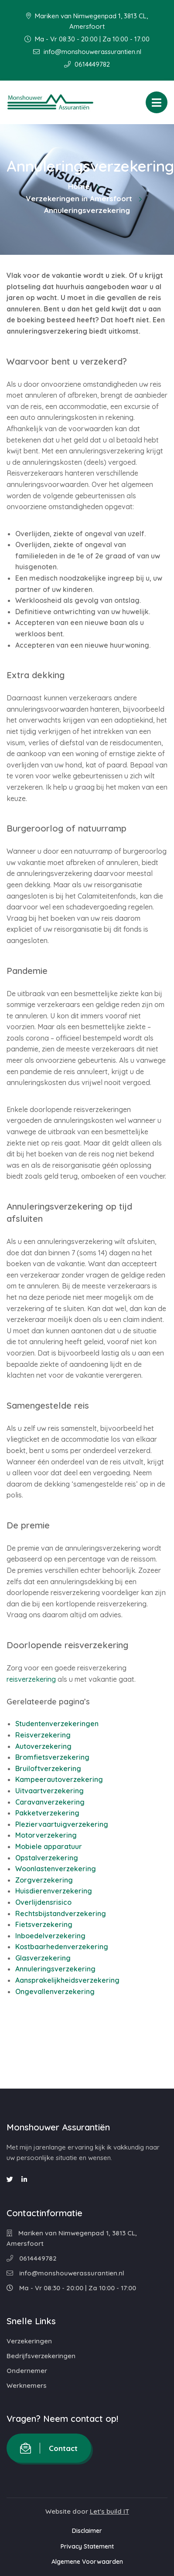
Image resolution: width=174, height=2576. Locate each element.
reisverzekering (31, 1679)
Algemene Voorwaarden (87, 2562)
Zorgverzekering (44, 1880)
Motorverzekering (46, 1835)
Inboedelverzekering (50, 1935)
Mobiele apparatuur (48, 1846)
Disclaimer (87, 2531)
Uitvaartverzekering (49, 1790)
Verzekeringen (29, 2341)
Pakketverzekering (47, 1813)
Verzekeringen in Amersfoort (79, 198)
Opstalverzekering (46, 1857)
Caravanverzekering (50, 1802)
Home (79, 186)
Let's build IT (109, 2511)
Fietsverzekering (43, 1924)
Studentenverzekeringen (57, 1723)
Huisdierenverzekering (53, 1890)
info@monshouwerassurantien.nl (87, 51)
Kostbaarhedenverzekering (61, 1946)
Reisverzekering (43, 1735)
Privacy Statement (87, 2546)
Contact (49, 2448)
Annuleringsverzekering (55, 1968)
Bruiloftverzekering (48, 1768)
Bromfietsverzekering (52, 1757)
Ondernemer (27, 2370)
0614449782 (87, 64)
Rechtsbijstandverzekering (60, 1913)
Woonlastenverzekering (55, 1868)
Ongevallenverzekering (55, 1991)
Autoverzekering (43, 1746)
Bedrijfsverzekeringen (41, 2356)
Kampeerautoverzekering (59, 1779)
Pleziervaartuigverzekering (61, 1824)
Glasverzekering (43, 1958)
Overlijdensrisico (43, 1902)
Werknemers (27, 2385)
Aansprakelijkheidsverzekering (67, 1980)
